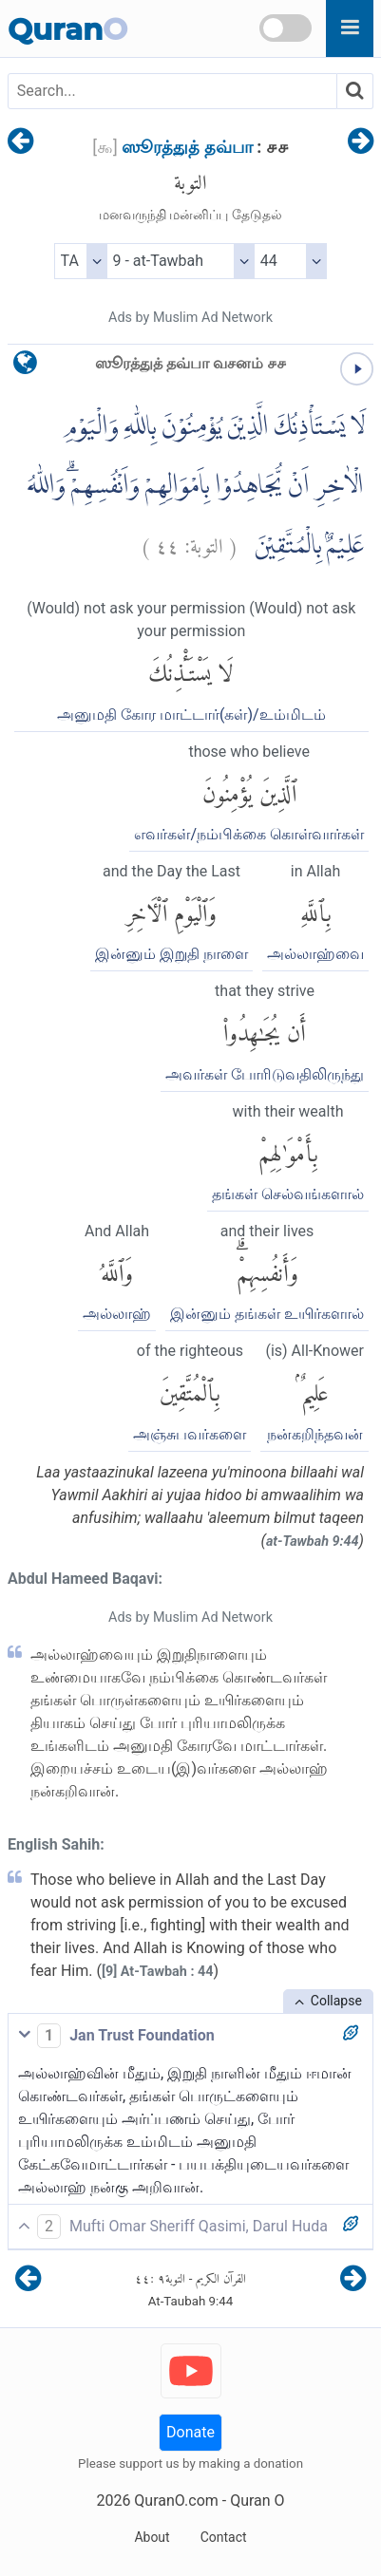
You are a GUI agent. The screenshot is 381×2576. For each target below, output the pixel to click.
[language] (25, 367)
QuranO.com (176, 2500)
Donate (190, 2432)
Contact (223, 2537)
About (151, 2537)
